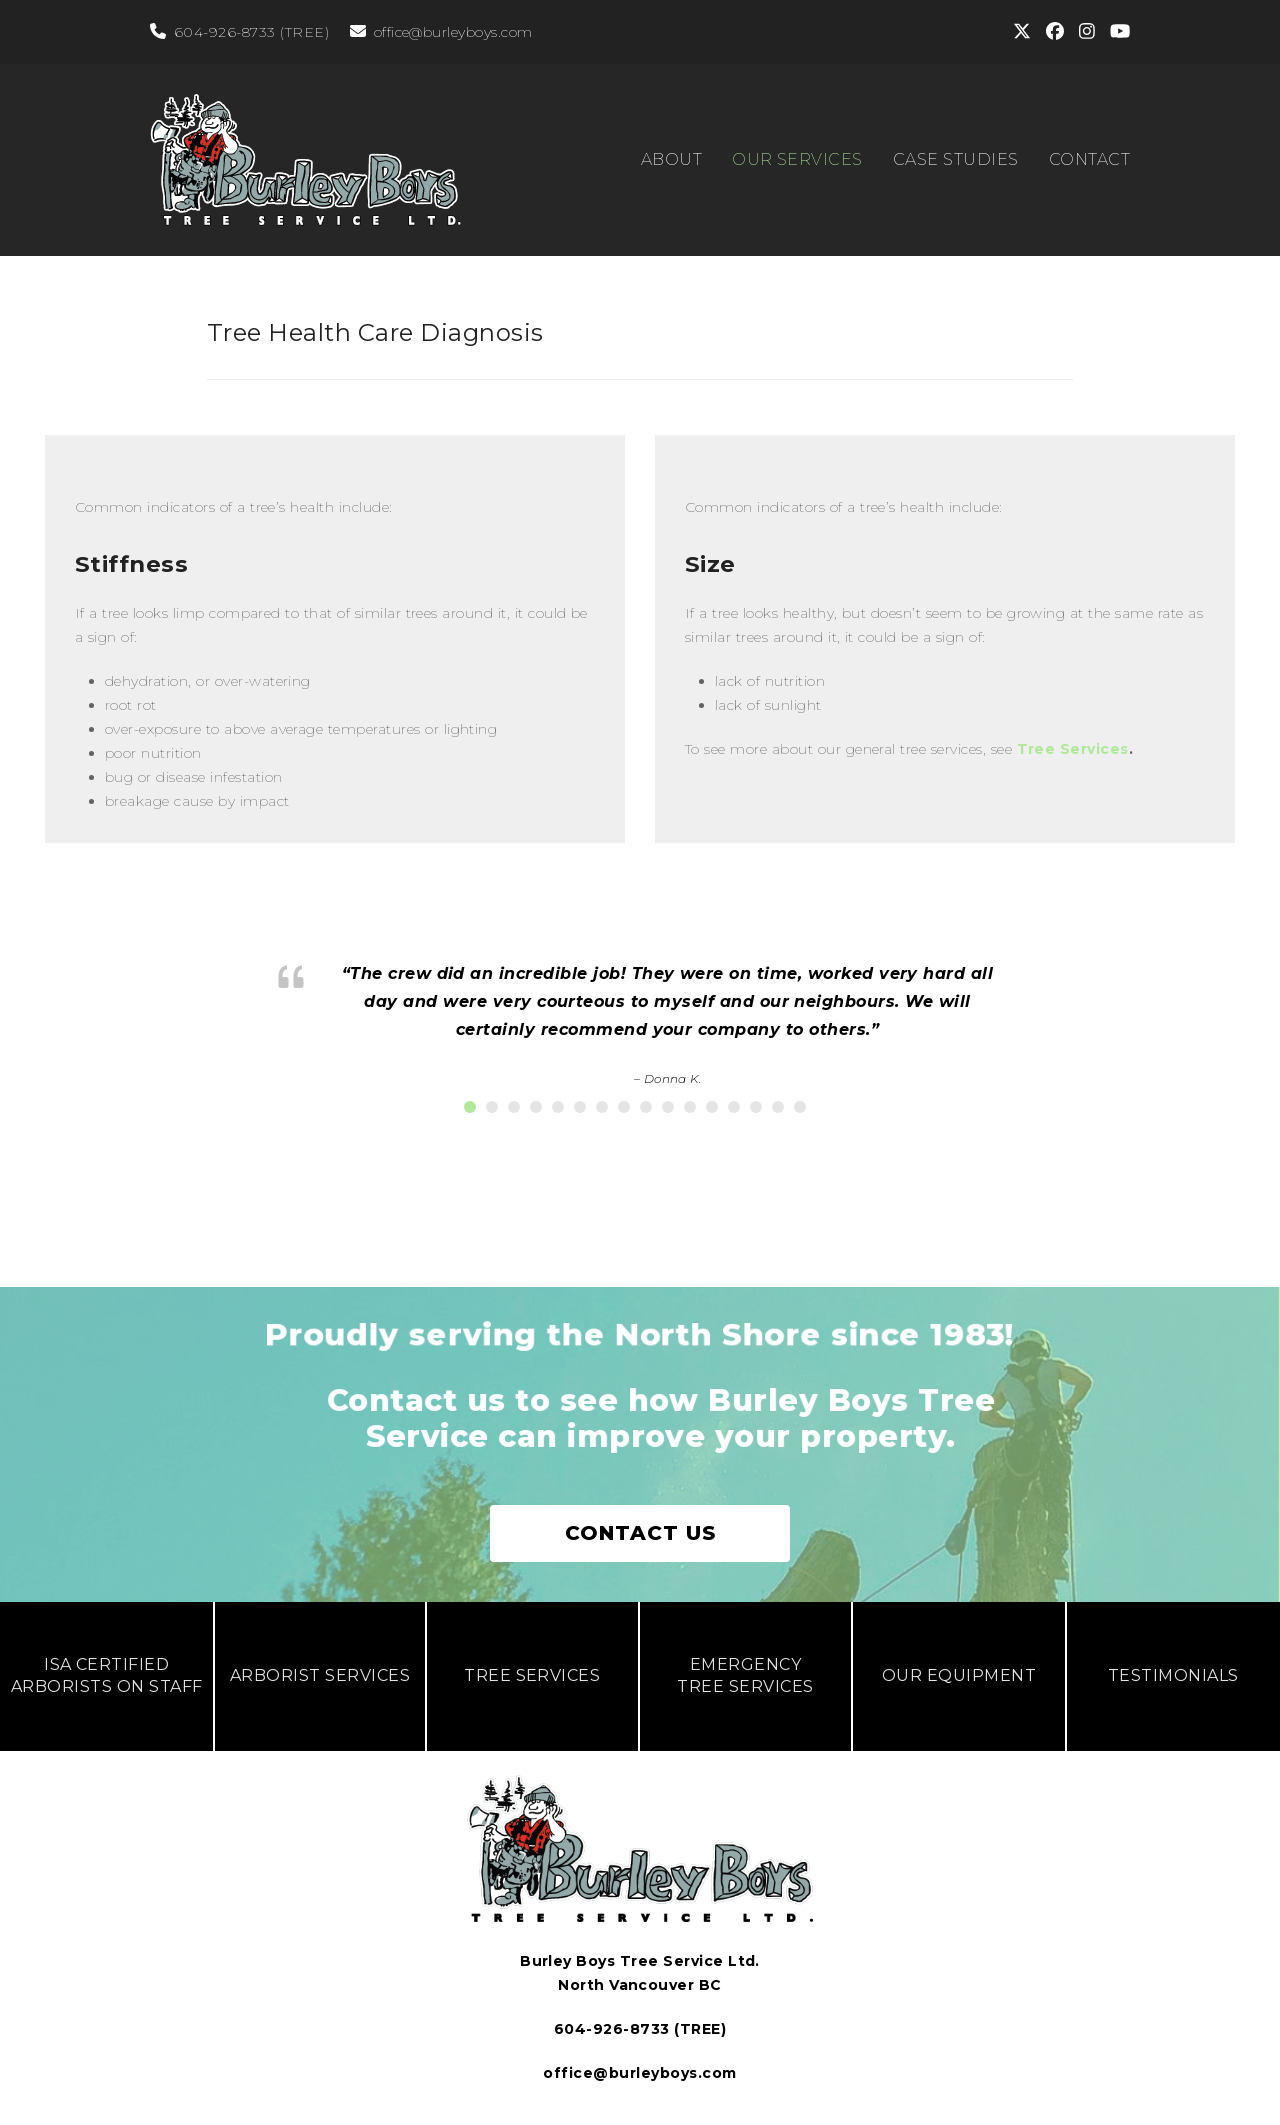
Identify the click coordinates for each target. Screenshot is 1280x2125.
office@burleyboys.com (453, 32)
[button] (470, 1107)
